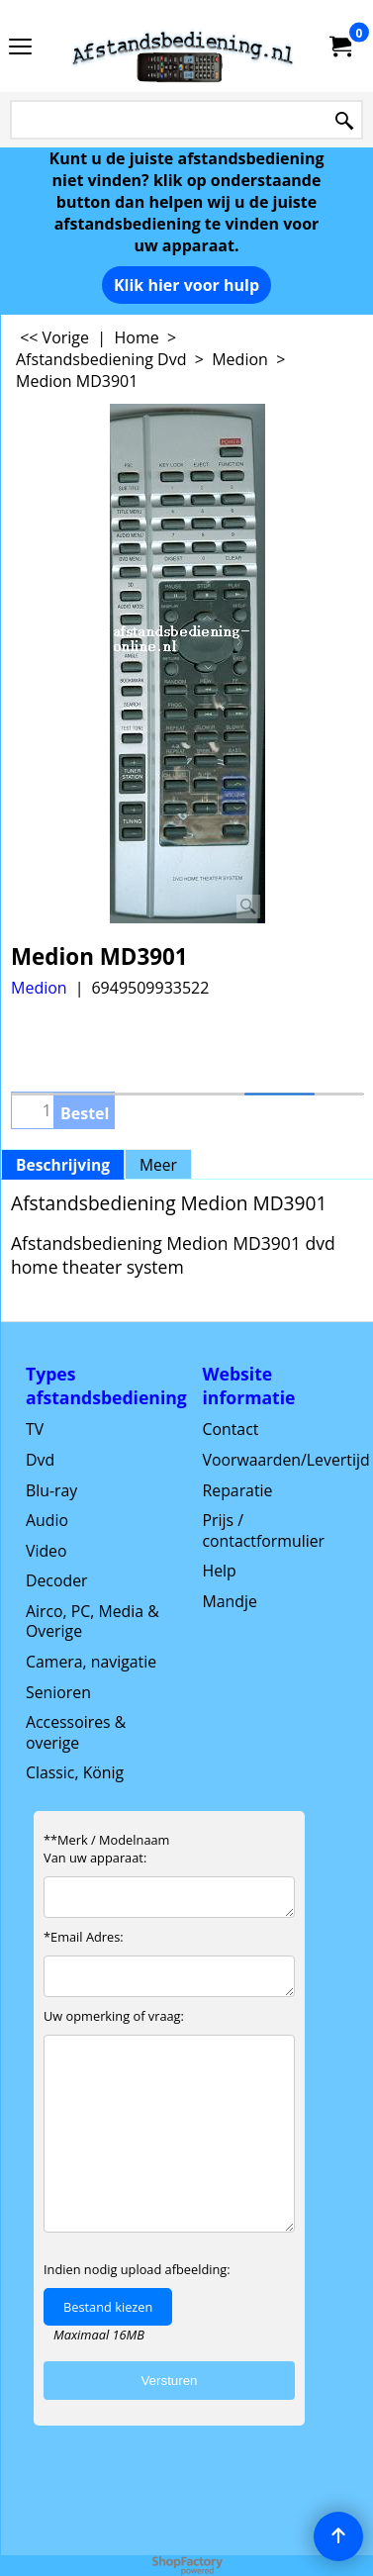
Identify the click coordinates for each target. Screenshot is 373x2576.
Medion (39, 988)
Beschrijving (63, 1165)
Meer (158, 1165)
